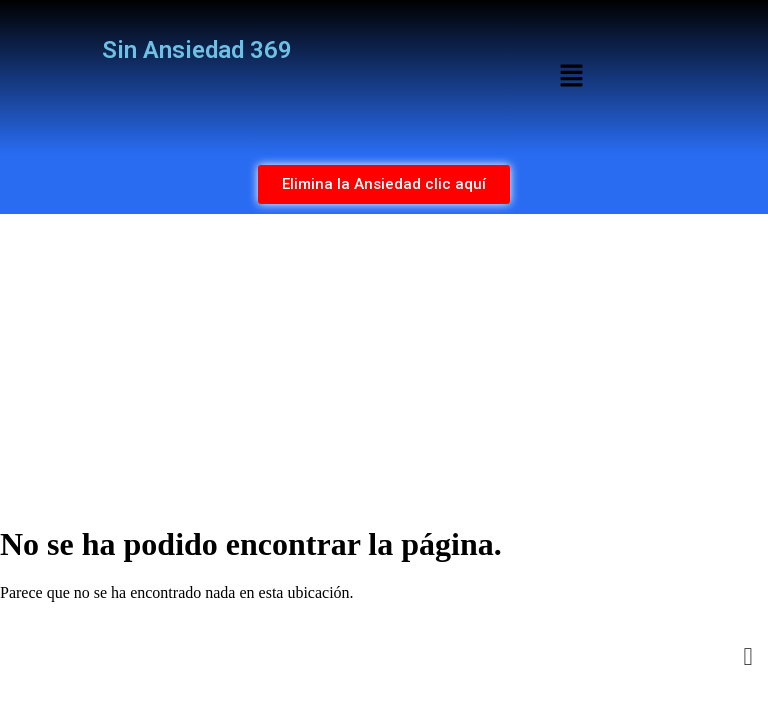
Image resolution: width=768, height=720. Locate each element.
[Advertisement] (384, 364)
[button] (571, 77)
